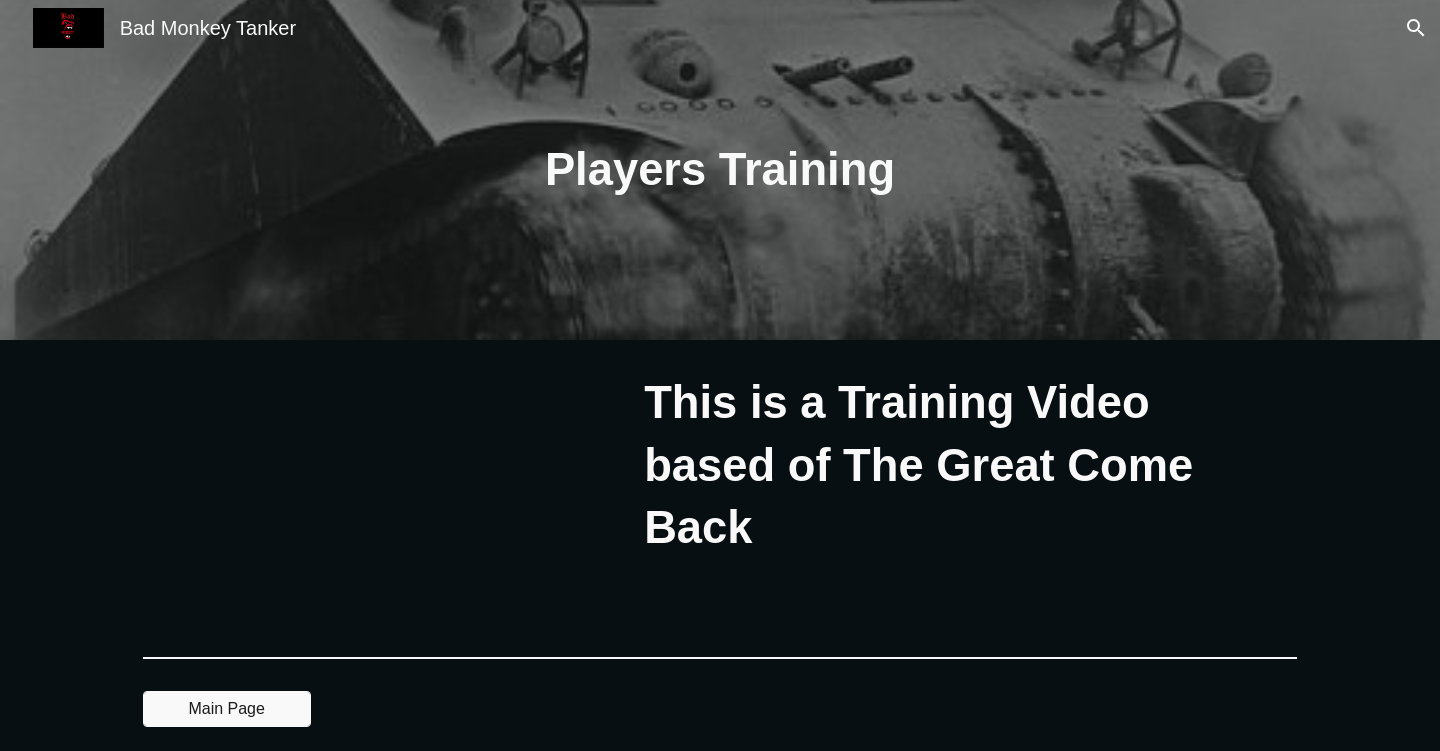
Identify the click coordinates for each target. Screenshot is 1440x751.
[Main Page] (227, 709)
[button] (1416, 28)
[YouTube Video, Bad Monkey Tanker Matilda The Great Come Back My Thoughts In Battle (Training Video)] (375, 494)
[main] (720, 170)
